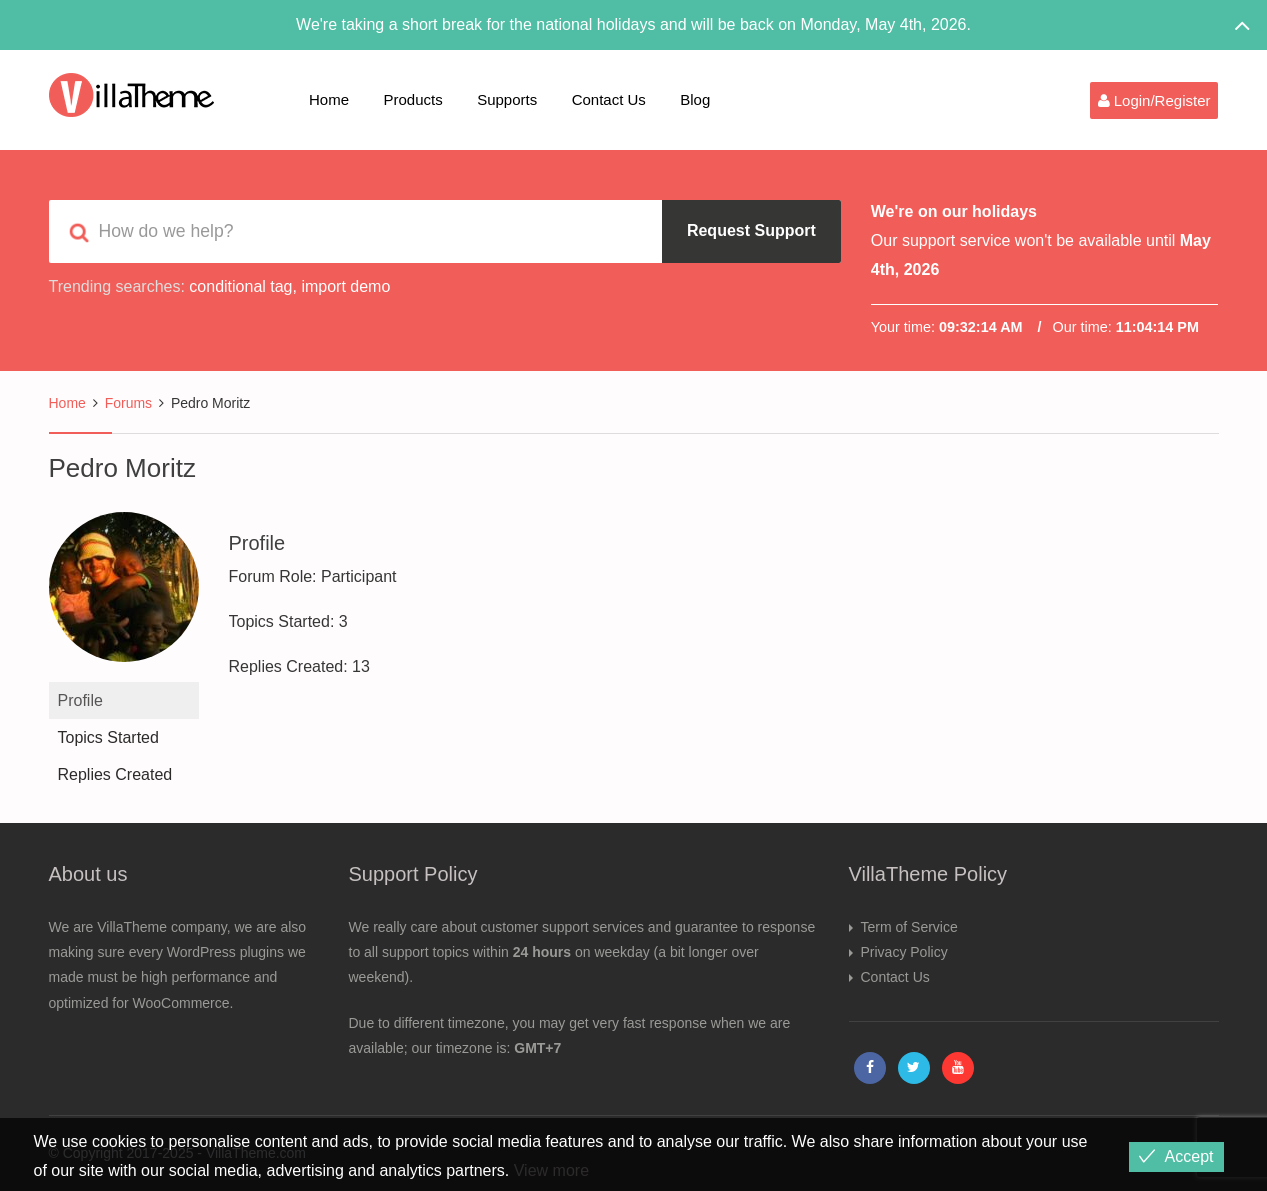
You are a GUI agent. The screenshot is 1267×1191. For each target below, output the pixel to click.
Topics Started (108, 737)
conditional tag (240, 286)
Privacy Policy (904, 952)
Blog (695, 99)
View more (551, 1170)
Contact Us (609, 99)
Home (329, 99)
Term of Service (909, 927)
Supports (507, 99)
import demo (345, 286)
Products (412, 99)
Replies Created (115, 774)
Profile (80, 700)
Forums (128, 403)
